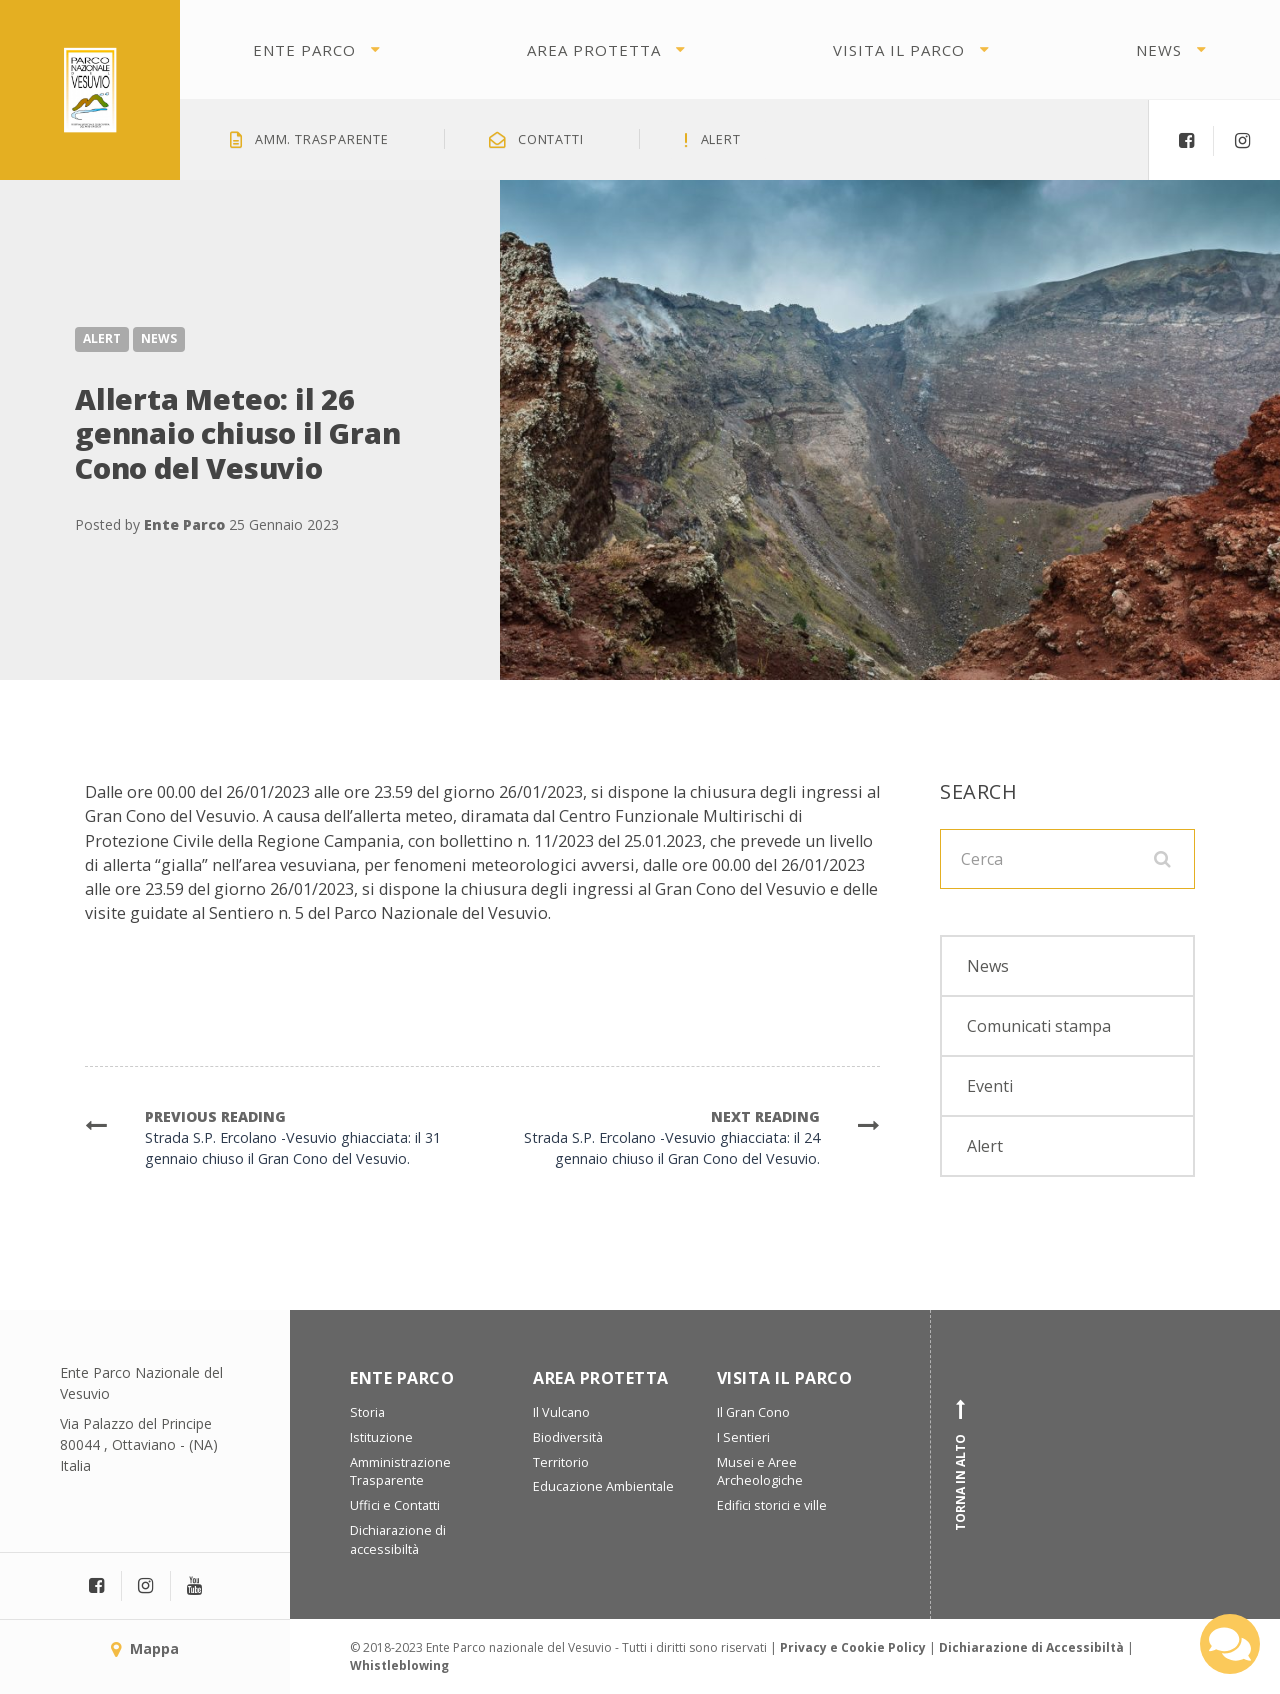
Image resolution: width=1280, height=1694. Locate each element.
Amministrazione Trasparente (400, 1472)
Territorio (561, 1462)
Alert (102, 338)
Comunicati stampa (1039, 1026)
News (1159, 50)
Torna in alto (961, 1465)
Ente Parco (304, 50)
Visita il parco (899, 50)
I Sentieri (743, 1437)
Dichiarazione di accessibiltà (398, 1540)
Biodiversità (568, 1437)
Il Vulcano (561, 1412)
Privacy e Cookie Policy (853, 1647)
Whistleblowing (399, 1665)
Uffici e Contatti (395, 1505)
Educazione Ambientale (603, 1486)
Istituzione (381, 1437)
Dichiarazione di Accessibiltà (1031, 1647)
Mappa (145, 1648)
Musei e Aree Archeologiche (760, 1472)
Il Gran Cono (753, 1412)
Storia (367, 1412)
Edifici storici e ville (772, 1505)
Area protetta (594, 50)
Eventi (990, 1086)
